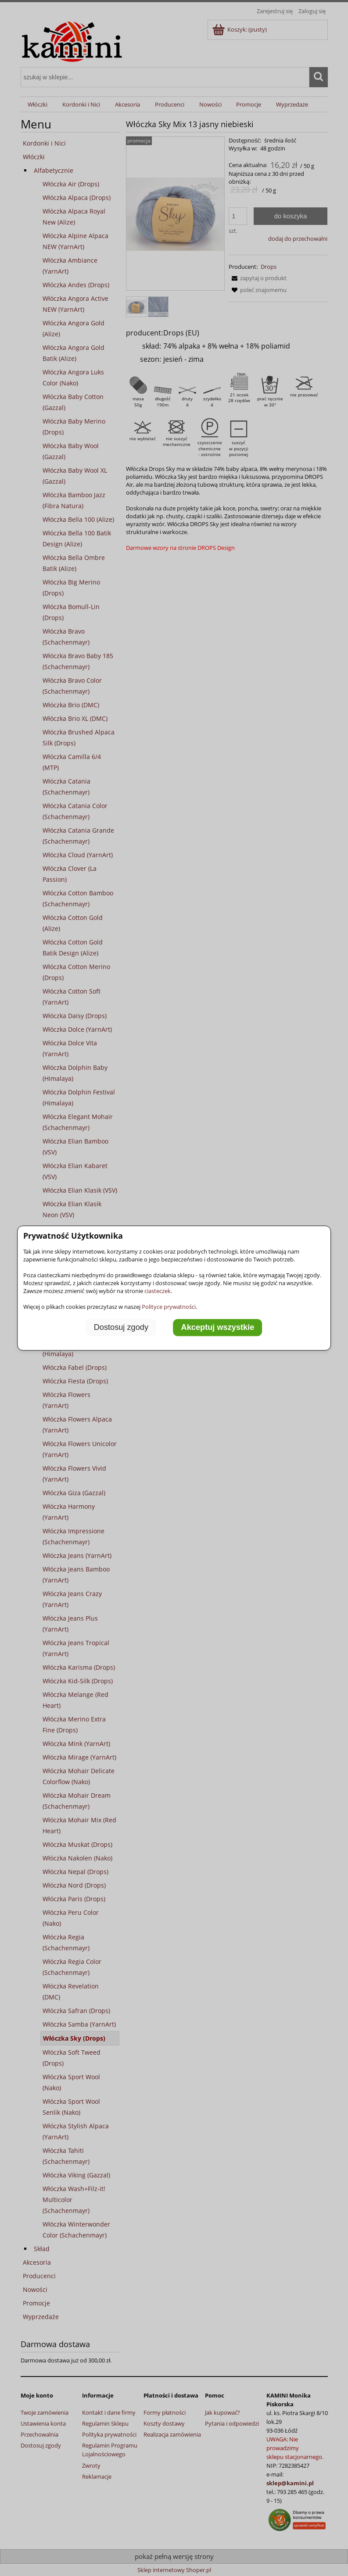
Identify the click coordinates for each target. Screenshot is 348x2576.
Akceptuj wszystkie (218, 1327)
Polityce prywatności (169, 1307)
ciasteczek (157, 1291)
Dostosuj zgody (121, 1327)
